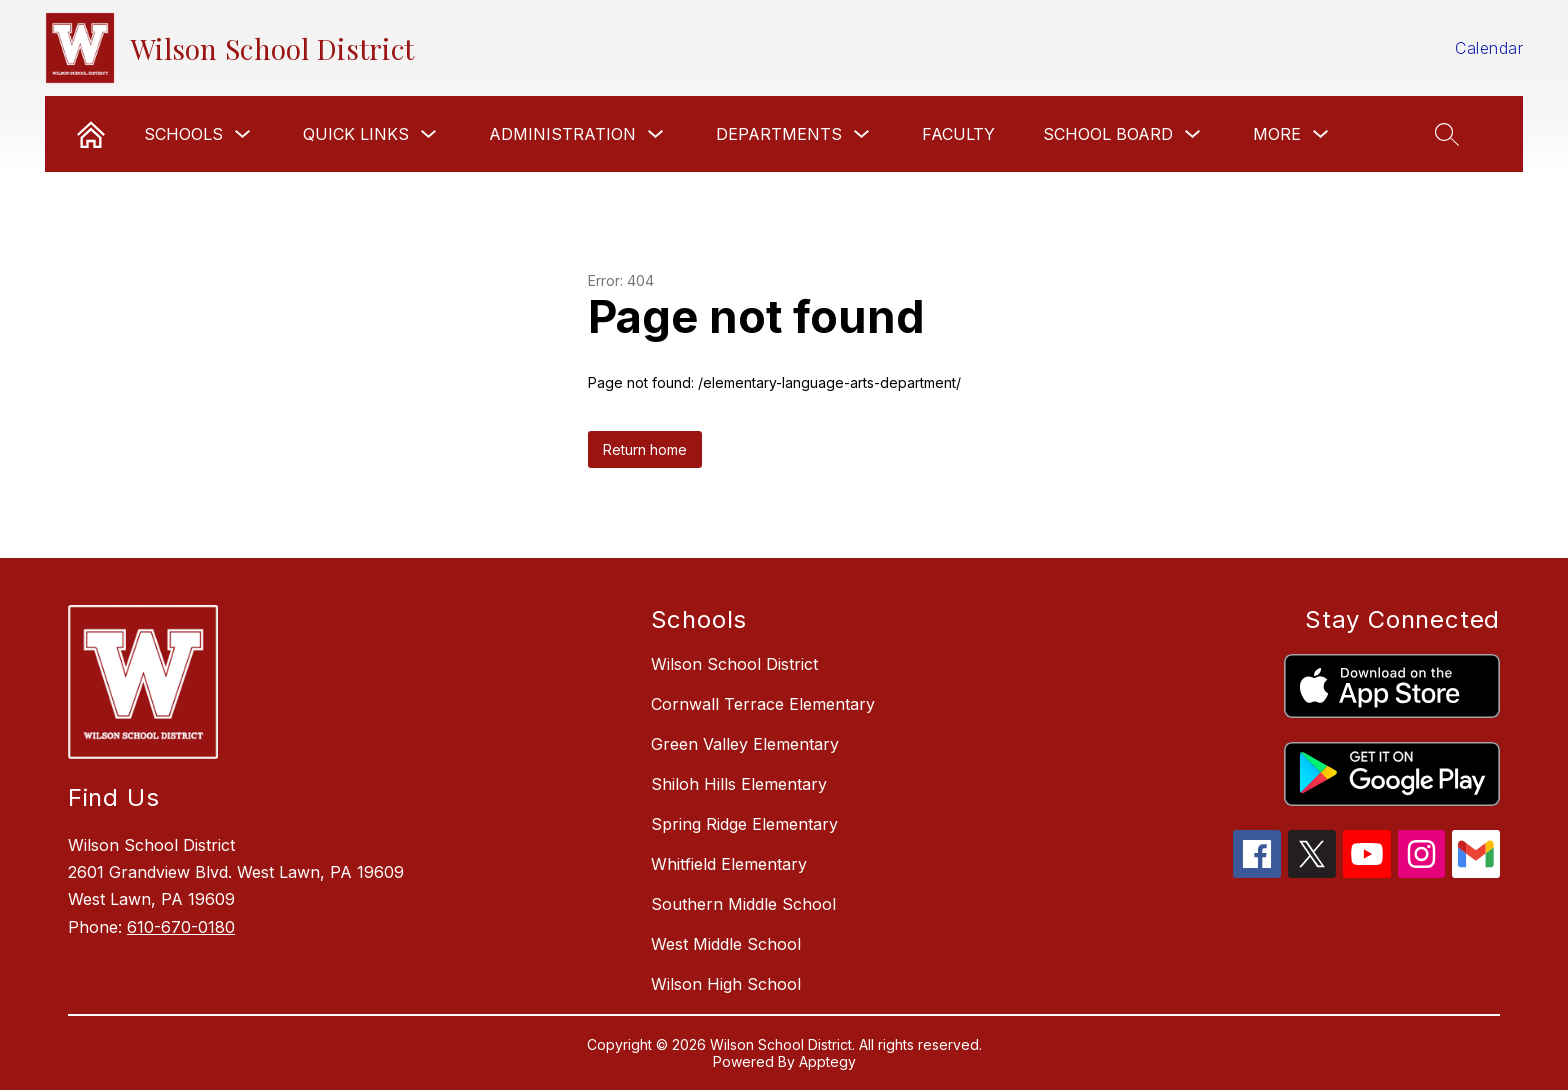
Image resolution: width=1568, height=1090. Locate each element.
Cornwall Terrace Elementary (763, 704)
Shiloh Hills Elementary (739, 784)
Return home (645, 449)
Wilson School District (734, 664)
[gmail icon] (1476, 872)
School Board (1108, 134)
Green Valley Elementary (745, 744)
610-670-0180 (181, 927)
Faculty (958, 134)
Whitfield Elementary (729, 864)
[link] (91, 134)
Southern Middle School (743, 904)
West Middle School (726, 944)
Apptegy (827, 1061)
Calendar (1489, 48)
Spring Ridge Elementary (744, 824)
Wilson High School (726, 984)
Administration (562, 134)
